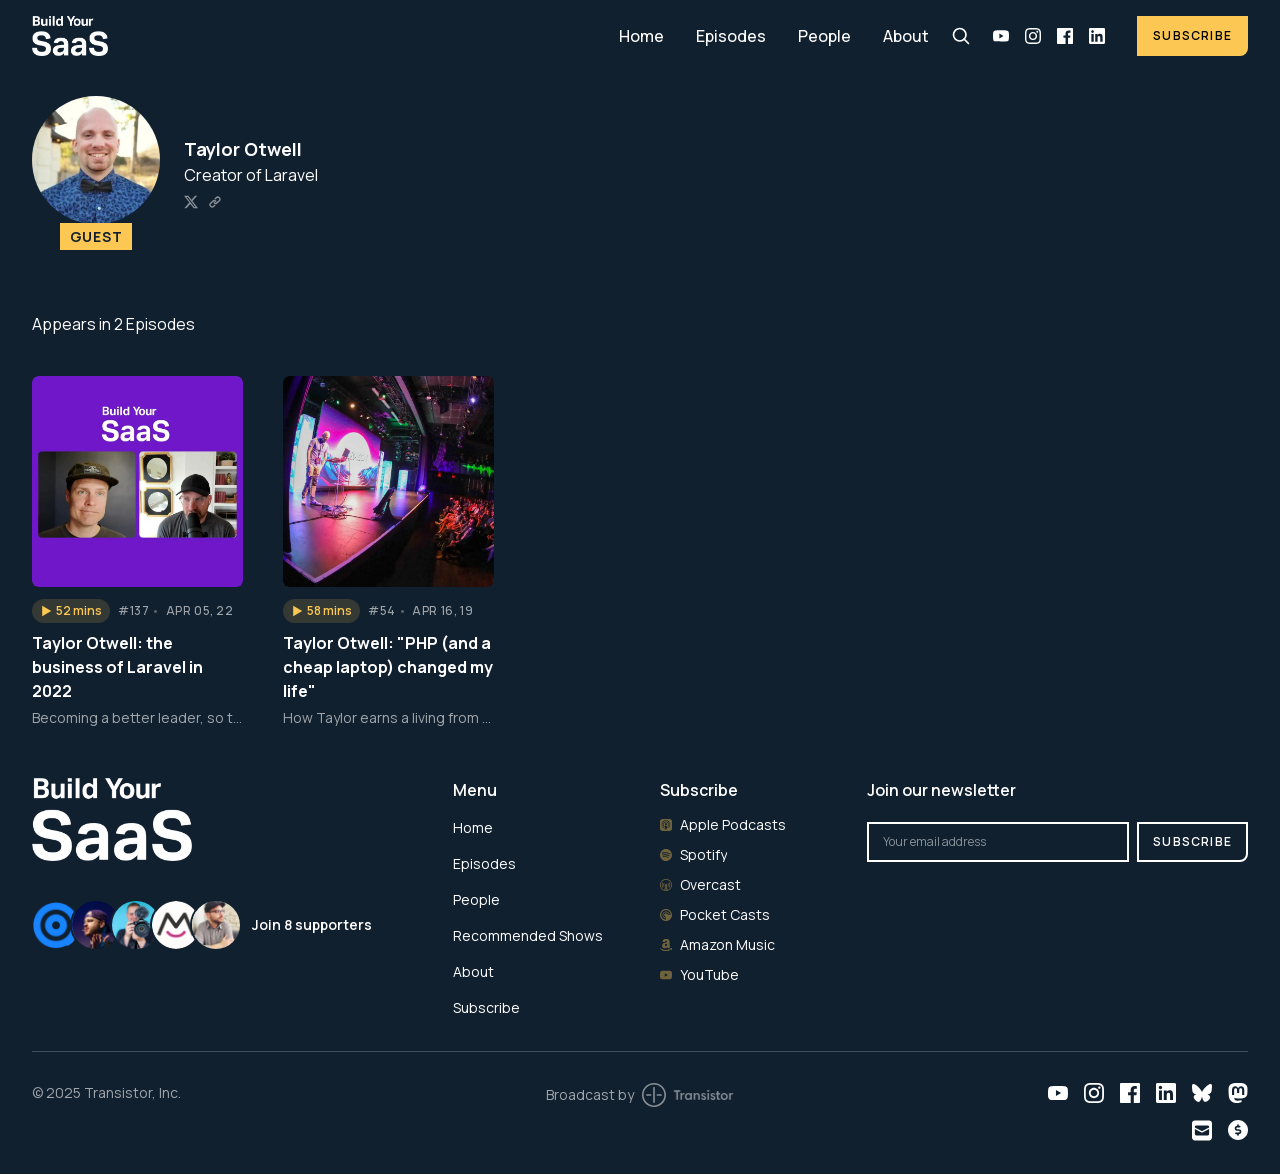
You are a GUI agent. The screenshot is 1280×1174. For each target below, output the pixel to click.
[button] (71, 611)
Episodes (731, 36)
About (906, 36)
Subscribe (1192, 35)
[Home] (313, 35)
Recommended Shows (528, 935)
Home (641, 36)
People (824, 36)
